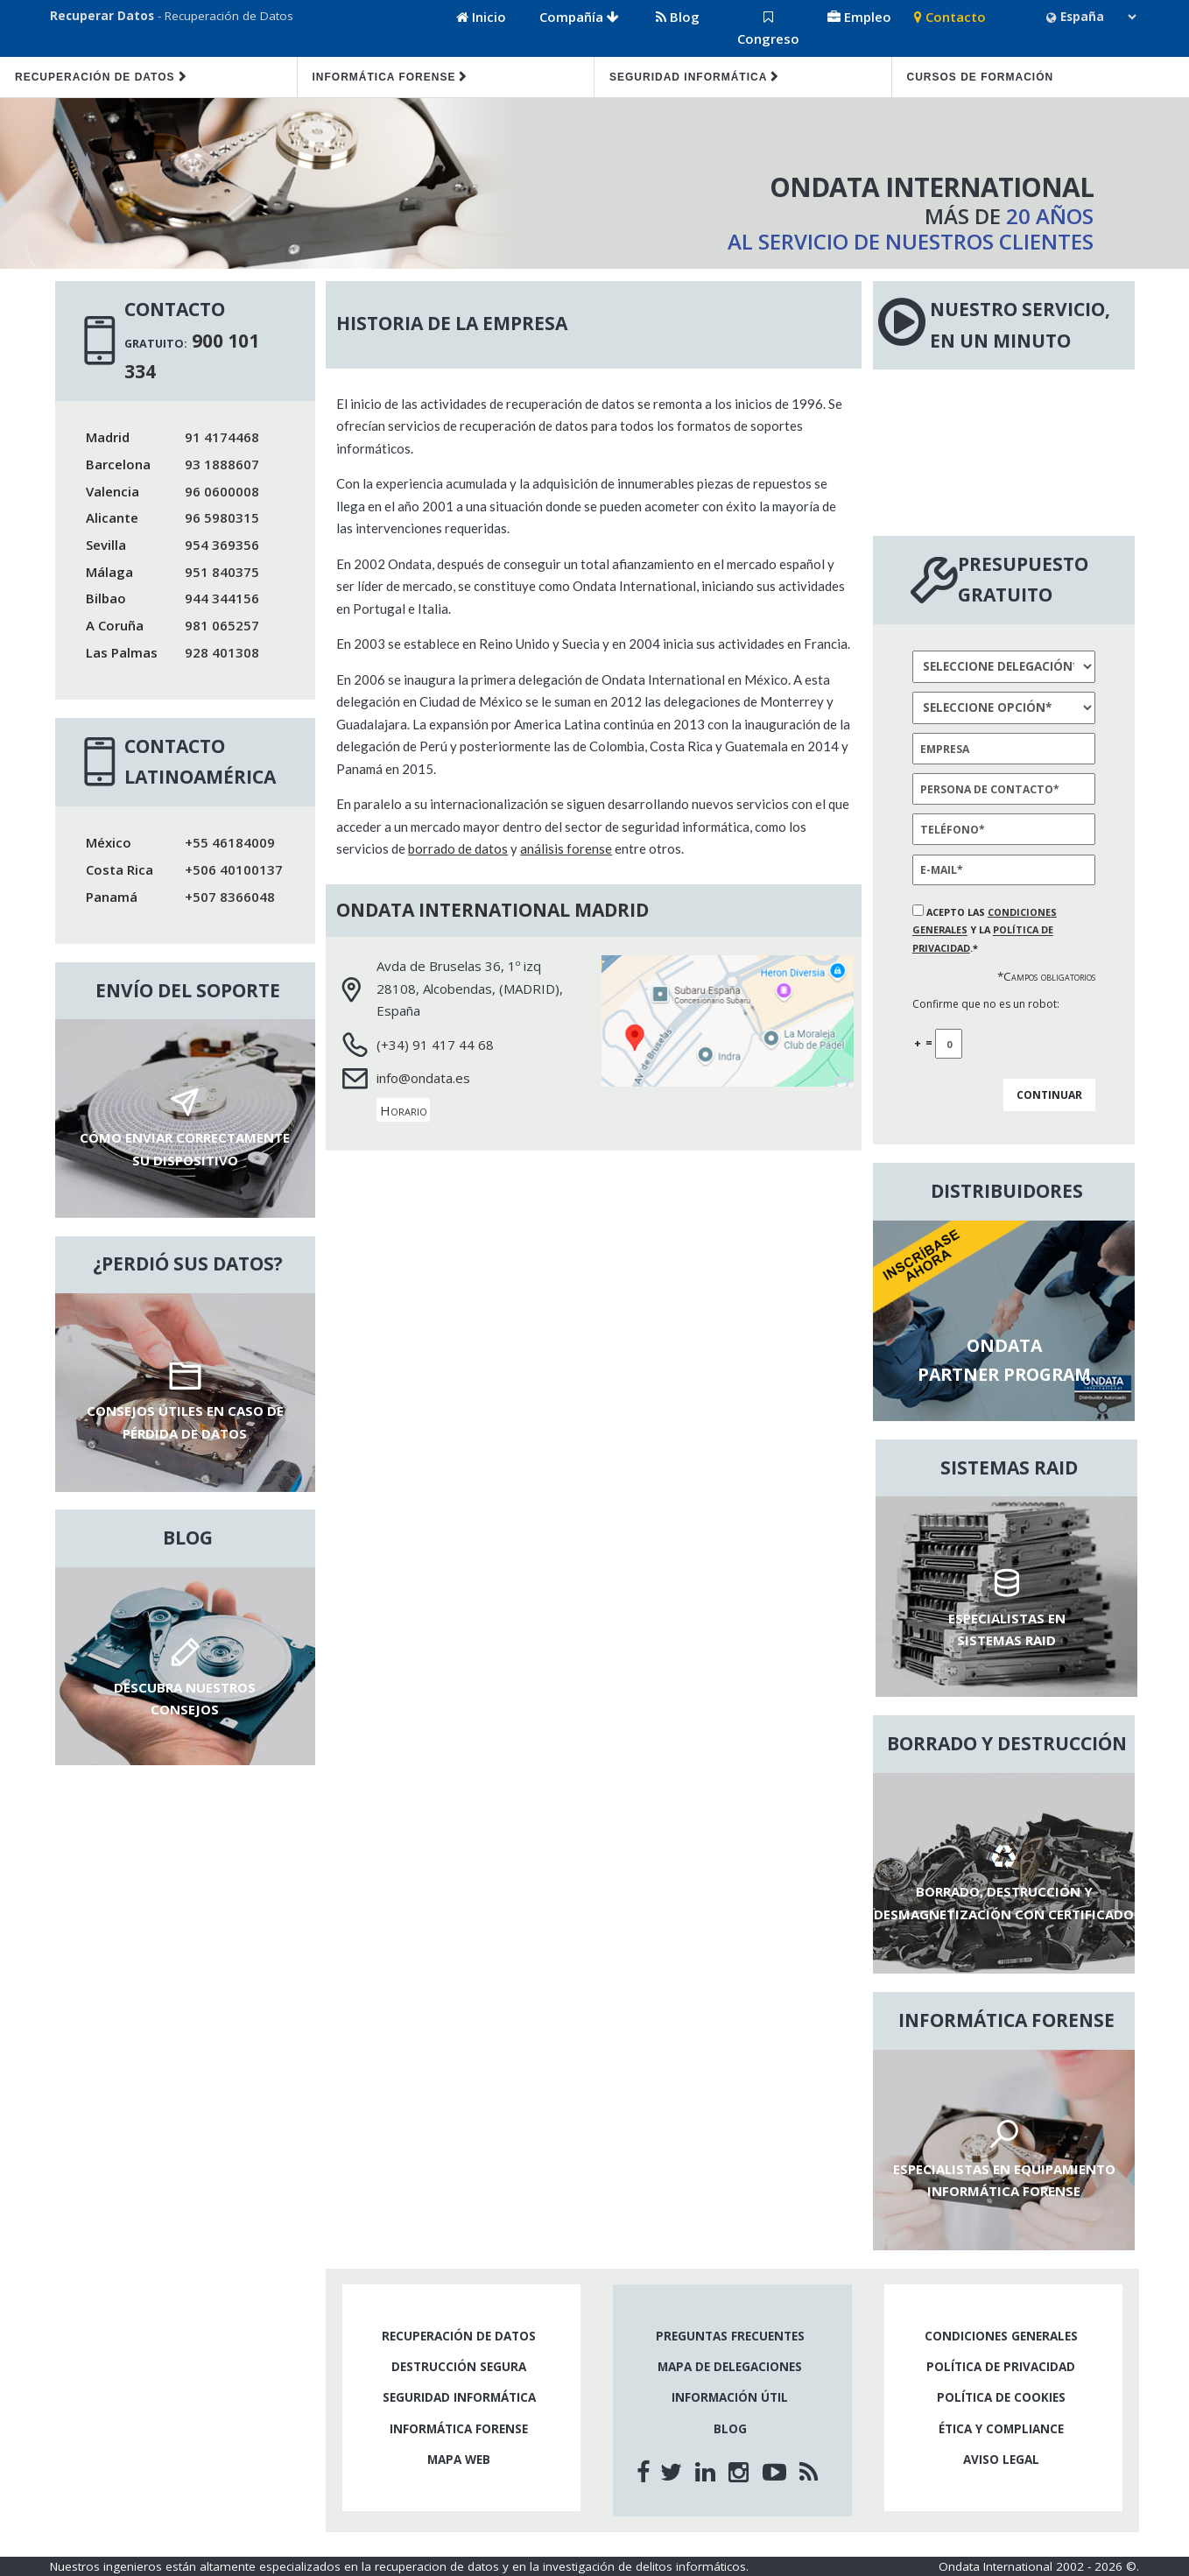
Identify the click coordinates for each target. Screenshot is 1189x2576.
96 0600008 (222, 491)
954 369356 (222, 544)
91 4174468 (222, 437)
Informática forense (384, 77)
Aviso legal (1001, 2459)
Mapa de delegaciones (730, 2367)
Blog (678, 16)
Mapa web (458, 2459)
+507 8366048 (230, 896)
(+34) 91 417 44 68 (435, 1044)
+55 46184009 (230, 842)
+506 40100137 (234, 869)
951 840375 (222, 572)
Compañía (579, 16)
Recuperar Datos (102, 16)
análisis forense (566, 848)
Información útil (730, 2397)
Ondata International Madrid (492, 909)
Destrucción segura (458, 2367)
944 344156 (222, 598)
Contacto (950, 16)
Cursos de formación (980, 77)
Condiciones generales (1001, 2336)
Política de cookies (1001, 2397)
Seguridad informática (688, 77)
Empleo (859, 16)
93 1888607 (222, 464)
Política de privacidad (1000, 2367)
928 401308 (222, 652)
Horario (403, 1110)
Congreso (768, 29)
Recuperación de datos (95, 77)
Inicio (481, 16)
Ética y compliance (1001, 2429)
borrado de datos (458, 848)
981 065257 (222, 625)
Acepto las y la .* (984, 929)
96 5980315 (222, 517)
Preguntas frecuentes (730, 2336)
